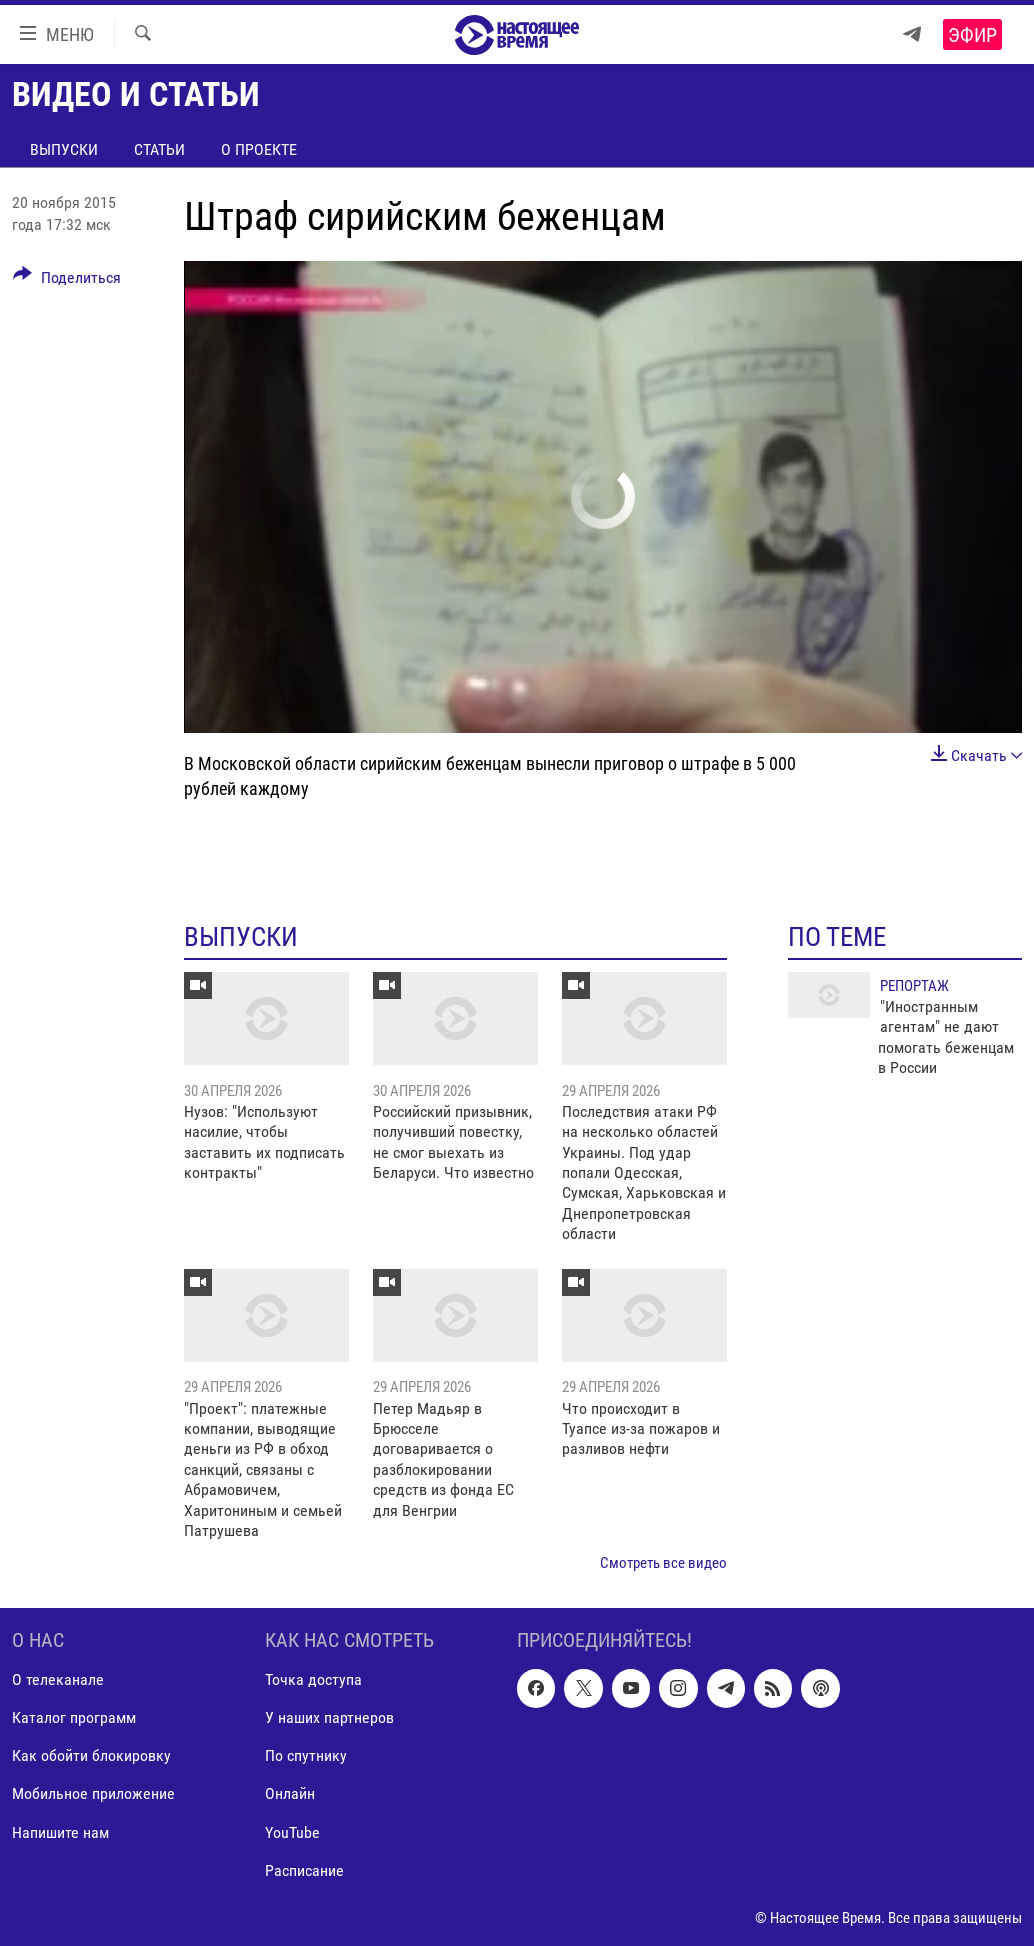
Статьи (159, 149)
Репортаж (914, 986)
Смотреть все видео (663, 1563)
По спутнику (306, 1755)
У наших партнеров (329, 1717)
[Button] (67, 281)
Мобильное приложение (93, 1793)
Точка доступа (313, 1679)
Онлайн (290, 1793)
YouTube (292, 1831)
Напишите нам (60, 1831)
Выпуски (64, 149)
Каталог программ (74, 1717)
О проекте (259, 149)
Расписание (304, 1869)
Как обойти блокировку (91, 1755)
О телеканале (58, 1679)
